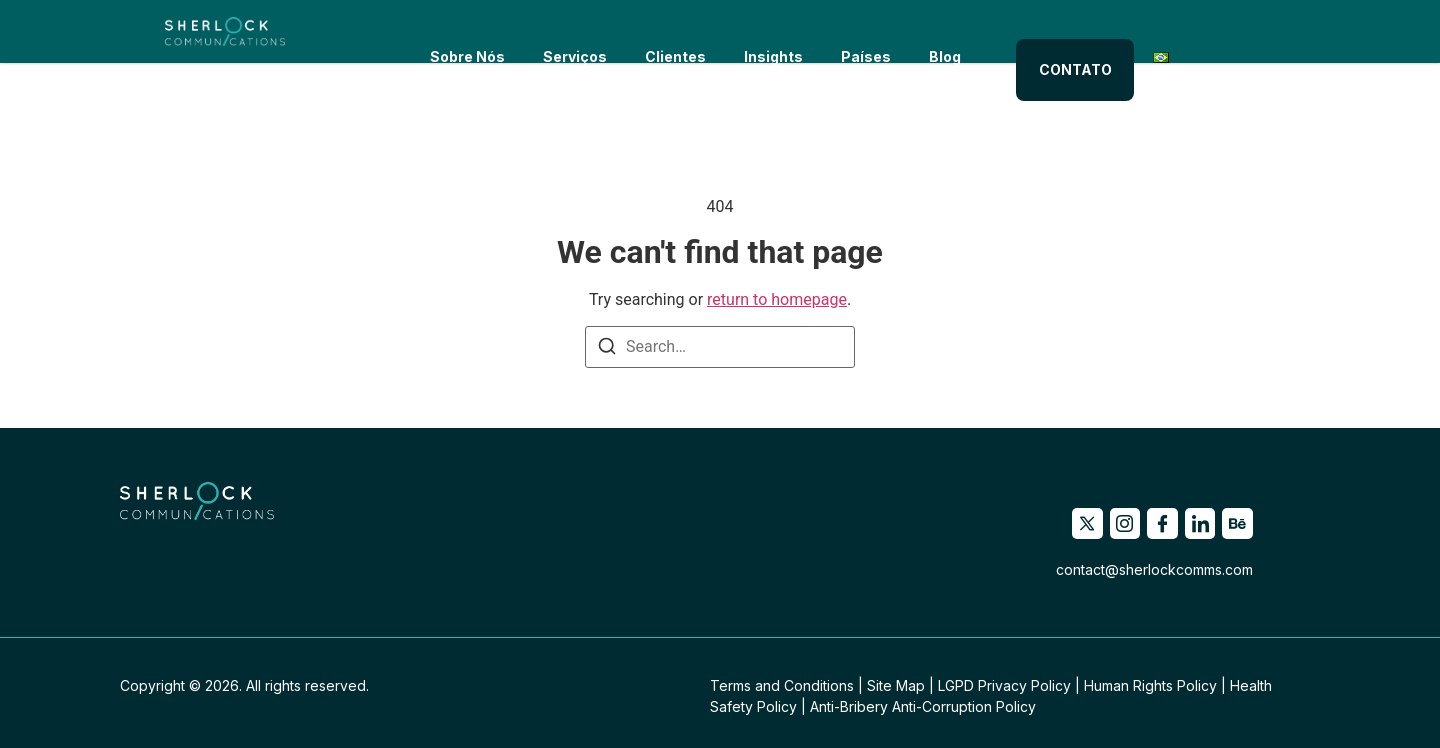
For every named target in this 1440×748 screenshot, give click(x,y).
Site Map (896, 685)
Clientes (667, 31)
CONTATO (1087, 31)
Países (858, 31)
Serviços (567, 31)
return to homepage (777, 299)
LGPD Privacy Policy (1004, 685)
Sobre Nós (459, 31)
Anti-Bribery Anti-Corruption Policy (923, 706)
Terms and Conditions (782, 685)
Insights (765, 31)
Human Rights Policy (1150, 685)
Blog (937, 31)
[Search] (607, 349)
